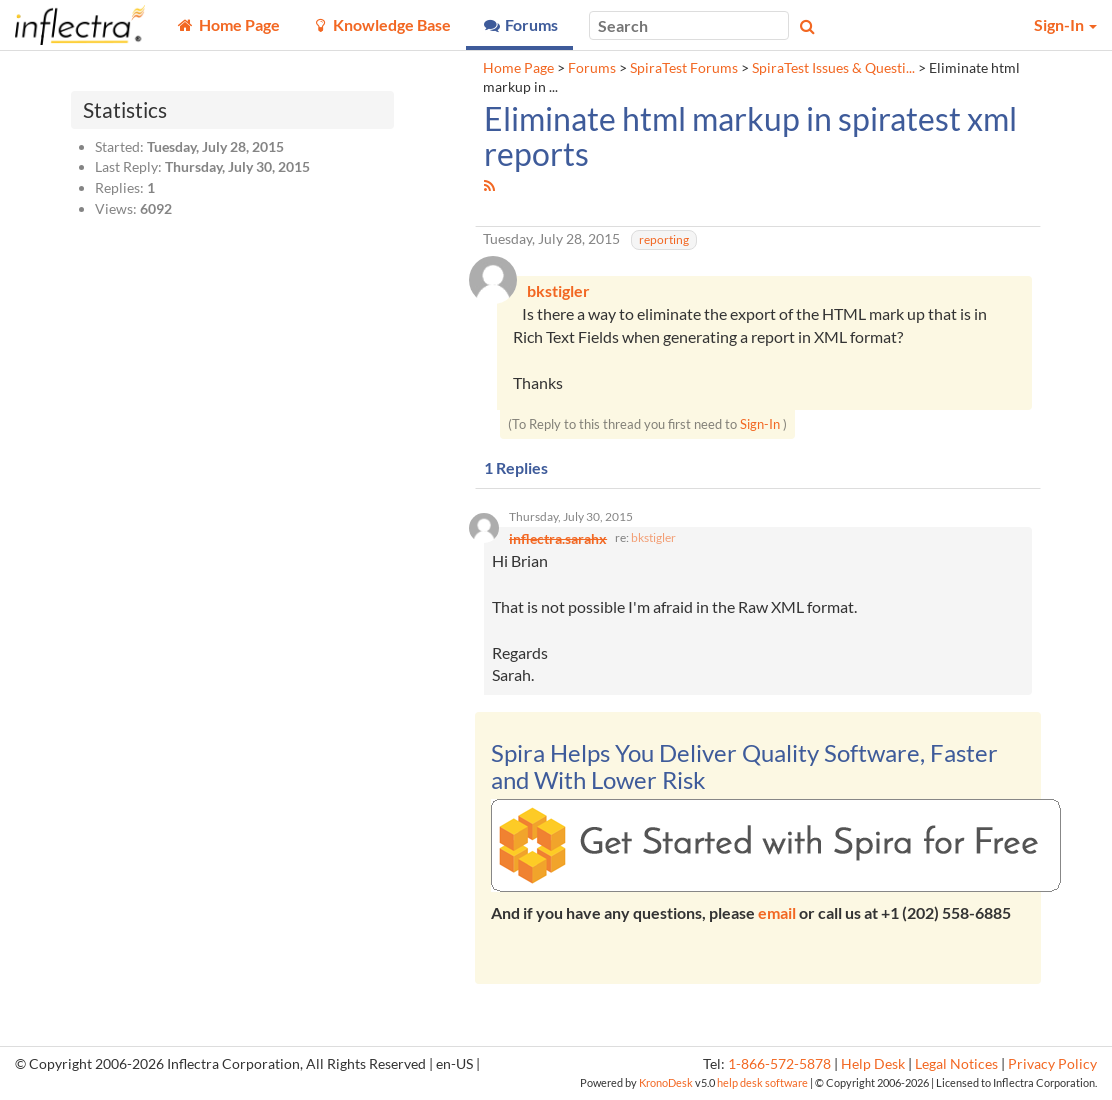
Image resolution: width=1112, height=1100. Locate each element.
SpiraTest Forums (684, 68)
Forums (592, 68)
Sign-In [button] (1065, 24)
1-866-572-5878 (779, 1067)
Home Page (518, 68)
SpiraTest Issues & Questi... (833, 68)
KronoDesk (666, 1084)
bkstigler (653, 540)
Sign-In (760, 426)
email (777, 915)
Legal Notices (956, 1067)
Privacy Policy (1052, 1067)
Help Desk (873, 1067)
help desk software (762, 1084)
